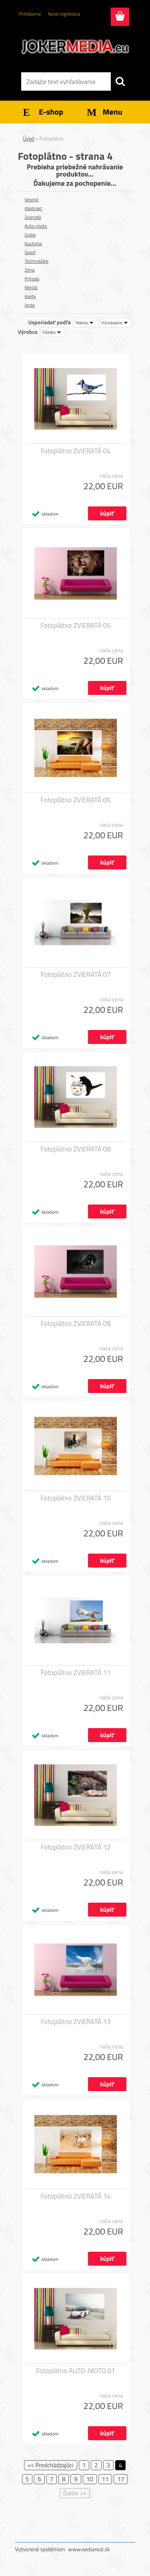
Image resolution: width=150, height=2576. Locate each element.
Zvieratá (33, 217)
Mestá (31, 287)
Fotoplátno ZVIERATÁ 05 (75, 625)
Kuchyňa (33, 243)
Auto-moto (36, 226)
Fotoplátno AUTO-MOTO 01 (75, 2371)
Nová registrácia (64, 14)
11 (105, 2479)
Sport (30, 252)
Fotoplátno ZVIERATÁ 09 (75, 1324)
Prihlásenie (30, 14)
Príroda (32, 278)
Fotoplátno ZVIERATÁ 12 (75, 1847)
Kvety (30, 296)
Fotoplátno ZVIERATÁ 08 (75, 1149)
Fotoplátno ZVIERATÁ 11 (75, 1673)
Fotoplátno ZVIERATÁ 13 (75, 2022)
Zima (30, 270)
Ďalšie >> (75, 2493)
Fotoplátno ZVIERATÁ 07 (75, 974)
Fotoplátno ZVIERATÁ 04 (75, 451)
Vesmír (32, 199)
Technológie (37, 261)
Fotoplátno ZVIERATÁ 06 (75, 800)
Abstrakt (33, 208)
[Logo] (75, 47)
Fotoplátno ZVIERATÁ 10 (75, 1498)
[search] (120, 81)
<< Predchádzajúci (51, 2465)
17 (120, 2479)
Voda (30, 305)
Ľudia (30, 234)
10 (89, 2479)
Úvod (28, 139)
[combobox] (85, 322)
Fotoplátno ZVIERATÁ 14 (75, 2196)
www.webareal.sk (89, 2549)
